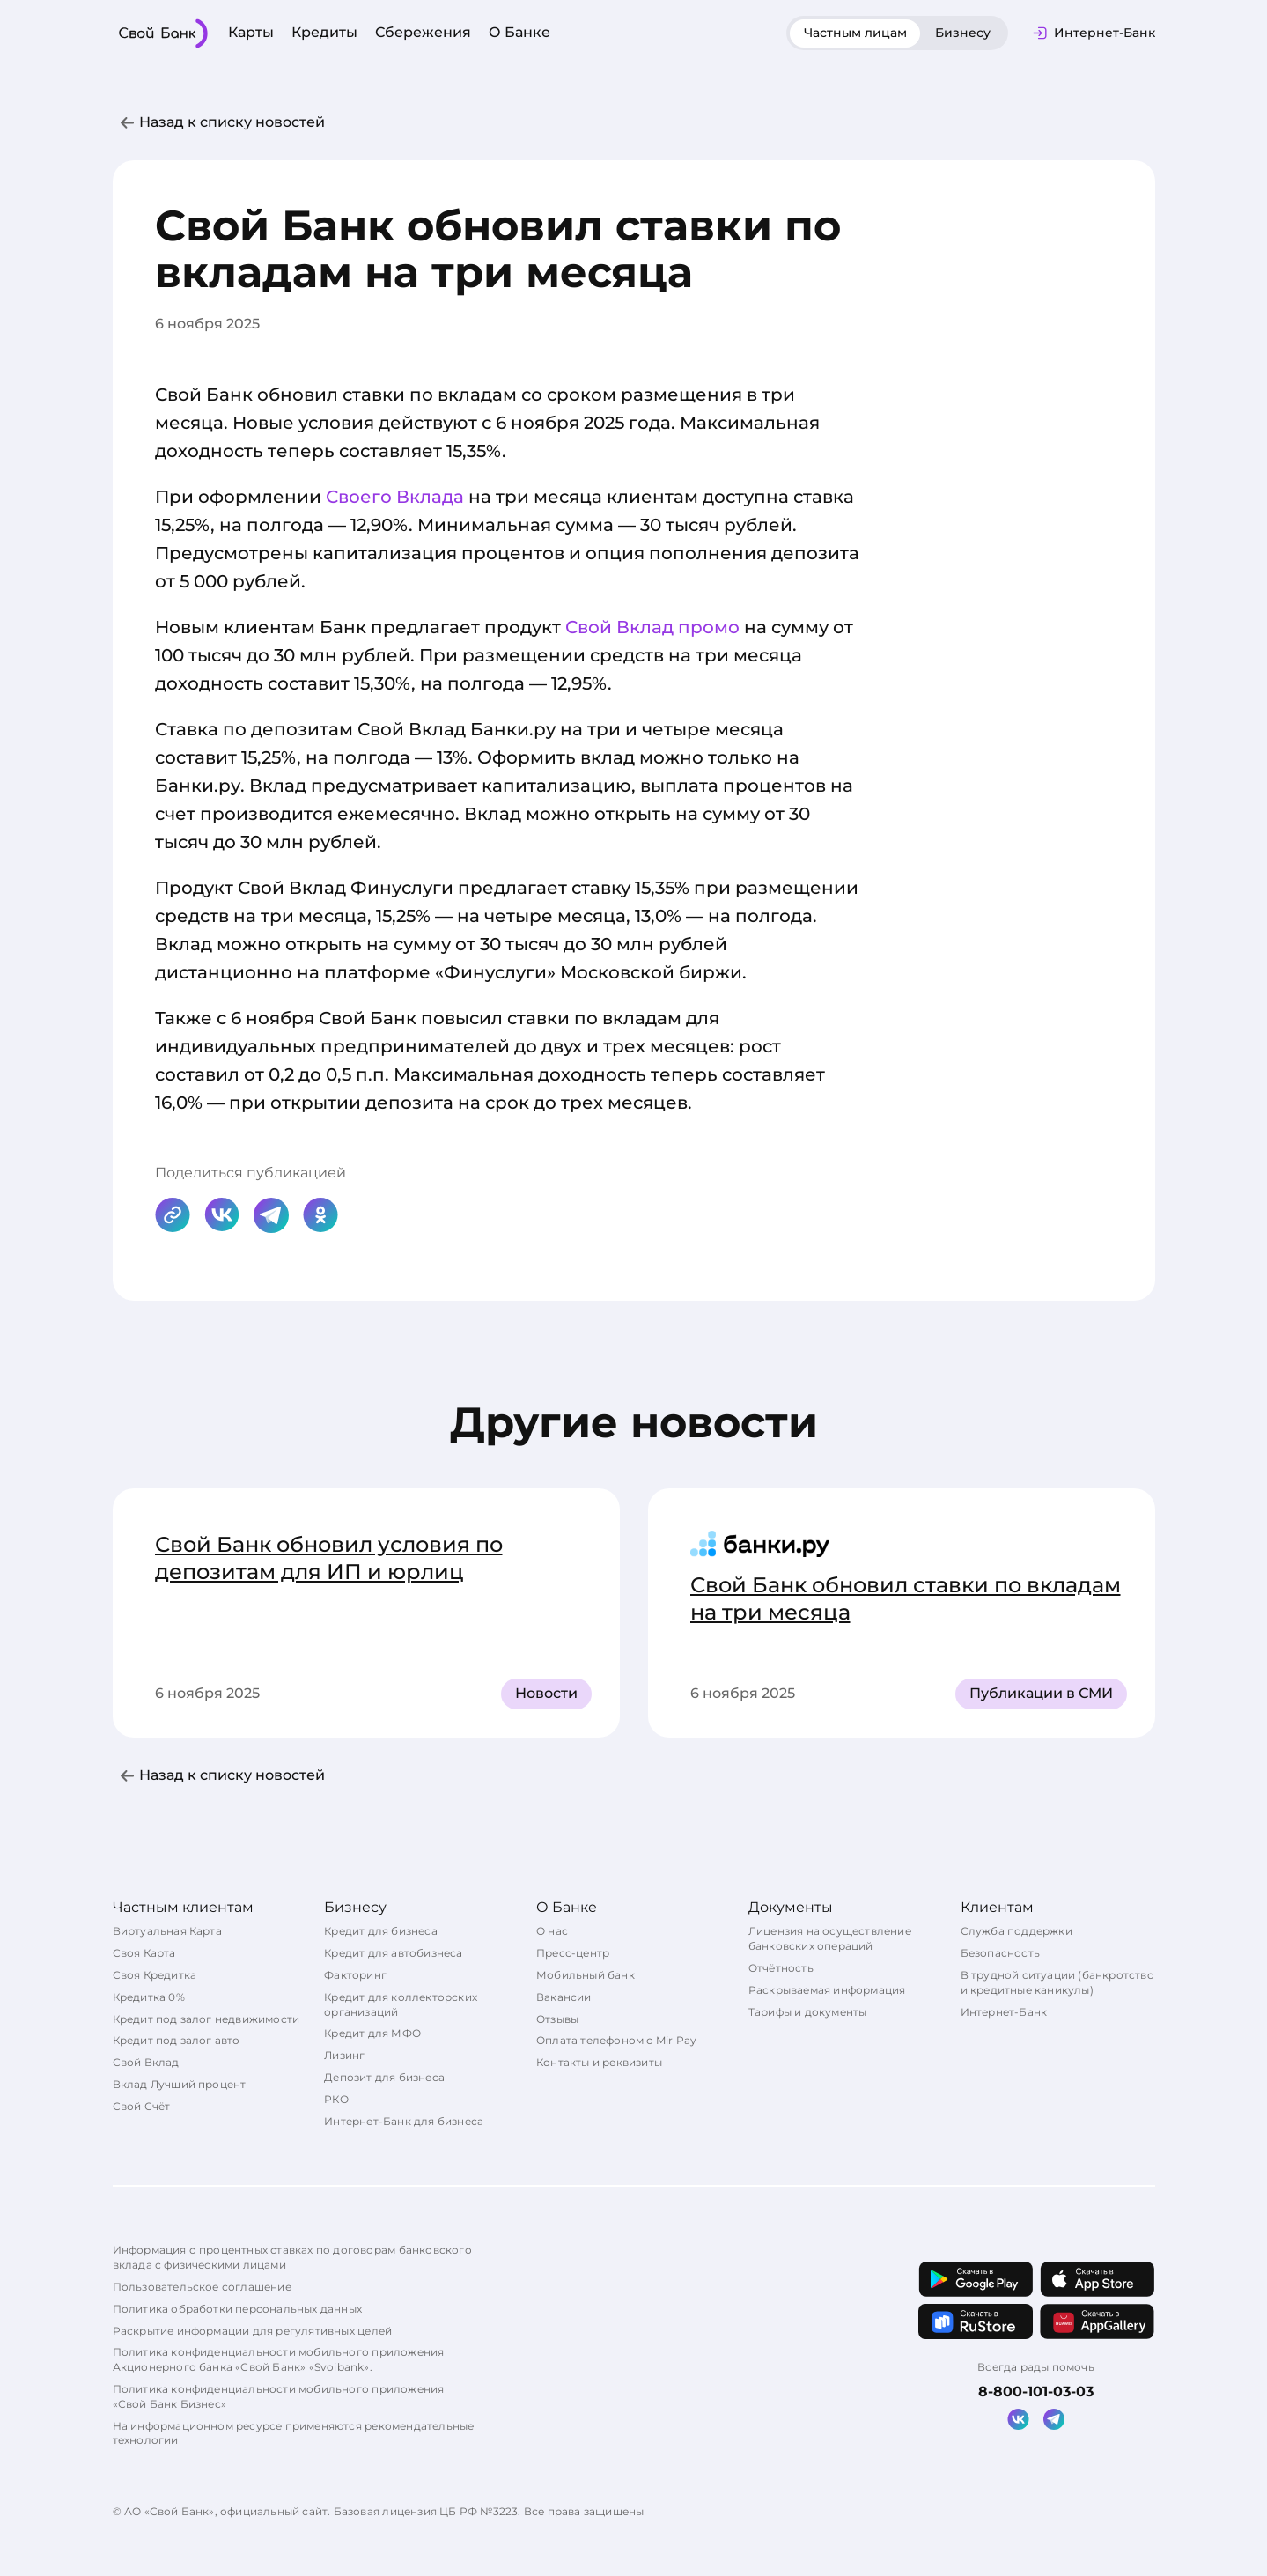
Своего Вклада (395, 496)
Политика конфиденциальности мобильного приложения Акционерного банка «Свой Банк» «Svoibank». (279, 2359)
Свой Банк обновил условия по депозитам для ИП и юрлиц (329, 1558)
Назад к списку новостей (232, 122)
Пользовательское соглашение (202, 2286)
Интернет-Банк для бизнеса (403, 2121)
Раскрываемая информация (827, 1990)
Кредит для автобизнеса (393, 1953)
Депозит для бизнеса (384, 2077)
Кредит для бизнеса (381, 1931)
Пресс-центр (572, 1953)
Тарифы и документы (807, 2012)
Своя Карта (144, 1953)
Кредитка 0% (149, 1997)
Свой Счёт (142, 2106)
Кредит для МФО (372, 2033)
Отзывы (557, 2019)
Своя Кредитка (155, 1975)
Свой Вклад (146, 2062)
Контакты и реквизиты (599, 2062)
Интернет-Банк (1004, 2012)
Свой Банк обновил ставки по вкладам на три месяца (905, 1598)
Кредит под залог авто (176, 2040)
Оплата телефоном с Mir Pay (616, 2040)
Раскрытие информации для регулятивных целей (253, 2330)
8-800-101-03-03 (1036, 2391)
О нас (552, 1931)
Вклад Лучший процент (180, 2084)
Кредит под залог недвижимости (206, 2019)
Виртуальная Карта (167, 1931)
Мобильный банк (585, 1975)
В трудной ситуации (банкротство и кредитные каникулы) (1057, 1982)
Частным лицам (855, 33)
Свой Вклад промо (652, 627)
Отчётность (781, 1967)
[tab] (855, 33)
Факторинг (355, 1975)
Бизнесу (963, 33)
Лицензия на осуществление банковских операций (829, 1938)
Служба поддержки (1016, 1931)
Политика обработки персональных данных (238, 2308)
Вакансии (564, 1997)
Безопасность (1000, 1953)
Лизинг (344, 2055)
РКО (336, 2099)
